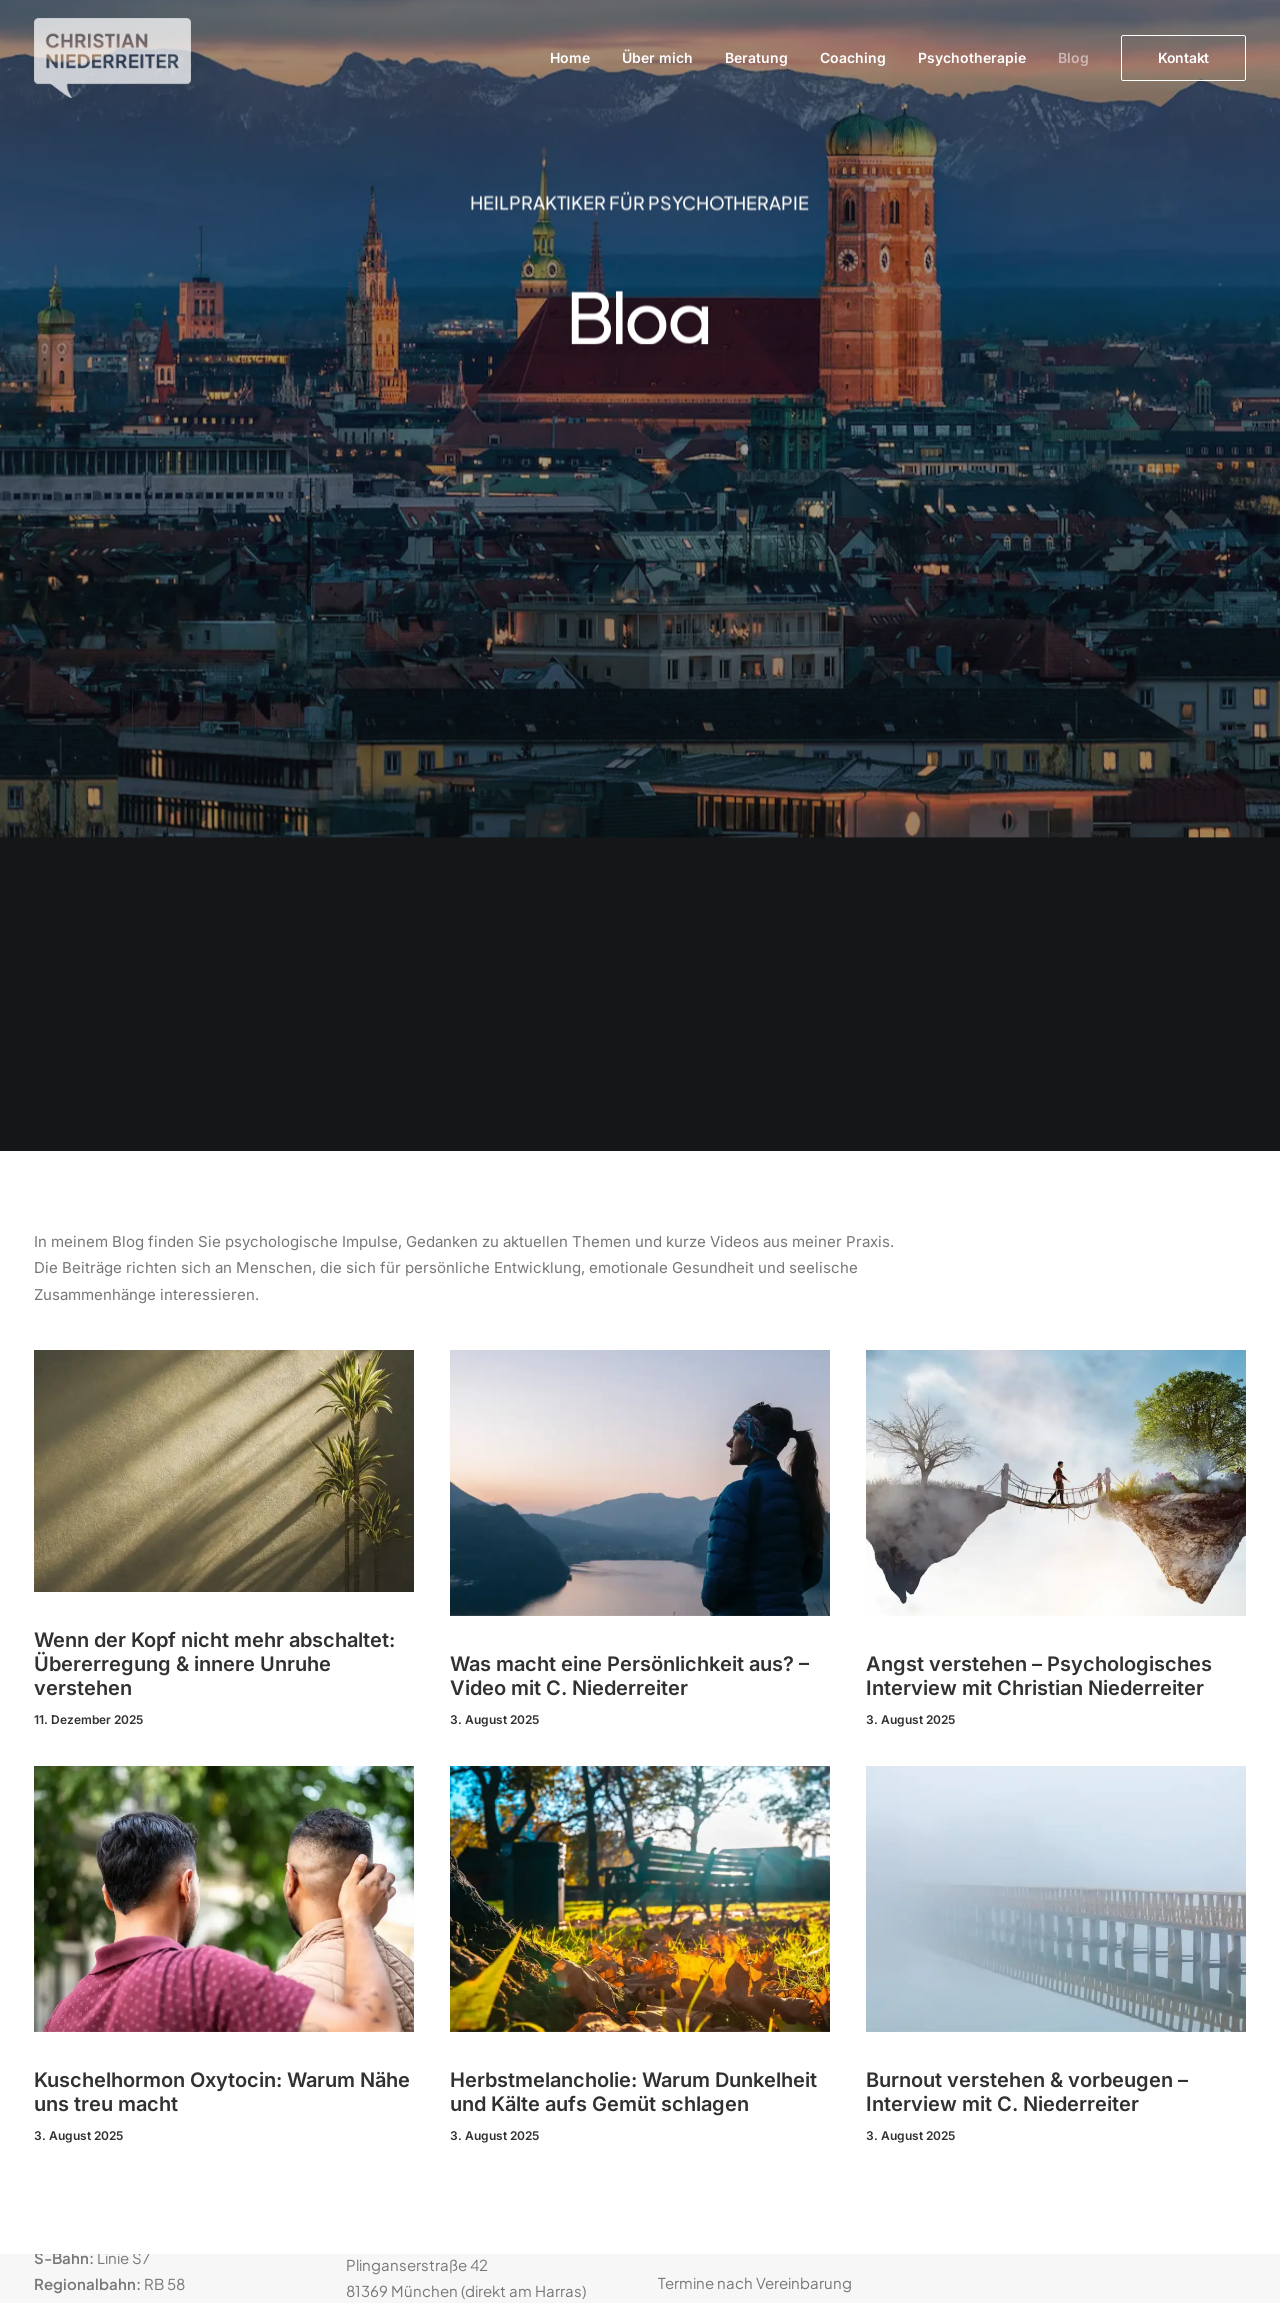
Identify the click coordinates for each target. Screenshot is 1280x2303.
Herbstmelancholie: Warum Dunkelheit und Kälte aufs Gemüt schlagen (633, 1308)
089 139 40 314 (459, 1865)
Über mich (657, 57)
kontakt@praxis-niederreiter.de (508, 1909)
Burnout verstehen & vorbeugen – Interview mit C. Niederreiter (1027, 1308)
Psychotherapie (972, 57)
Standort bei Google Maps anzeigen (163, 1672)
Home (570, 57)
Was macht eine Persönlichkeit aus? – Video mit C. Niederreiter (629, 892)
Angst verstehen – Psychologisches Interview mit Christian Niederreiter (1039, 892)
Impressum (1010, 1671)
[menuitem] (577, 58)
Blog (1073, 57)
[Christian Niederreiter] (112, 58)
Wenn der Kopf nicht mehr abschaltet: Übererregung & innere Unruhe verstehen (214, 880)
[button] (224, 687)
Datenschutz (1016, 1697)
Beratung (756, 57)
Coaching (853, 57)
